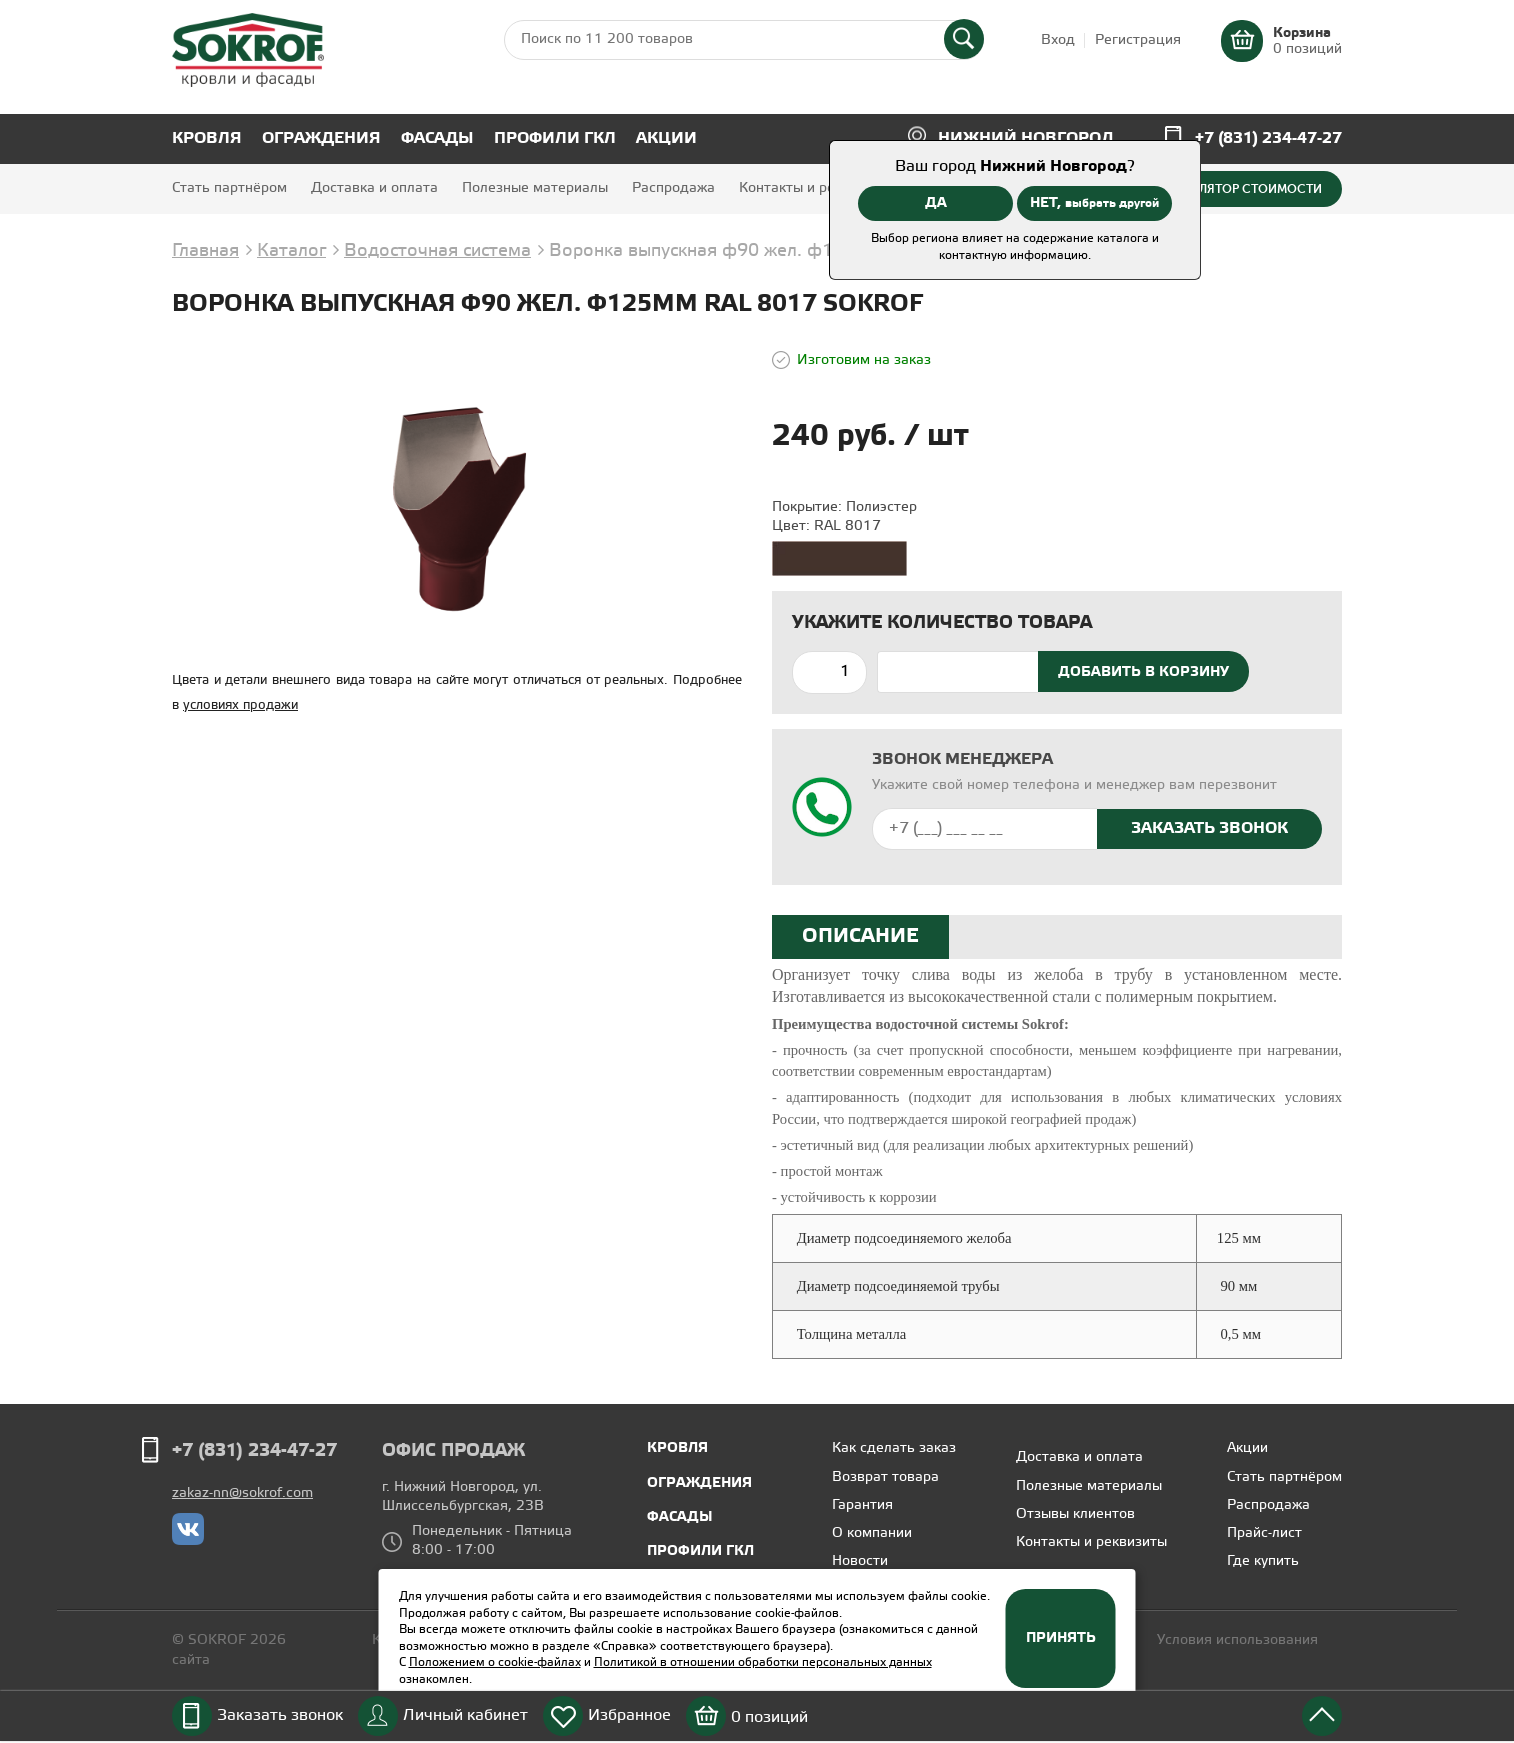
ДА (936, 203)
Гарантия (862, 1505)
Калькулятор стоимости (1238, 189)
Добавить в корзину (1143, 672)
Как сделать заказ (894, 1448)
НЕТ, (1094, 203)
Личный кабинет (465, 1715)
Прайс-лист (1264, 1533)
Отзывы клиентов (1075, 1514)
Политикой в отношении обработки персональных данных (763, 1662)
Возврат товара (885, 1477)
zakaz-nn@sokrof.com (242, 1493)
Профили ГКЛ (555, 138)
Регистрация (1138, 40)
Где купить (1263, 1561)
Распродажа (673, 188)
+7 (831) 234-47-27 (1268, 138)
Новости (860, 1561)
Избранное (629, 1715)
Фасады (437, 138)
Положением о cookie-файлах (495, 1662)
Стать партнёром (229, 188)
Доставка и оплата (374, 188)
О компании (872, 1533)
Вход (1058, 40)
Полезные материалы (535, 188)
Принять (1061, 1638)
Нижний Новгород (1026, 138)
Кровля (207, 138)
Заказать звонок (280, 1715)
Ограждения (321, 138)
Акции (666, 138)
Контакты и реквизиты (814, 188)
